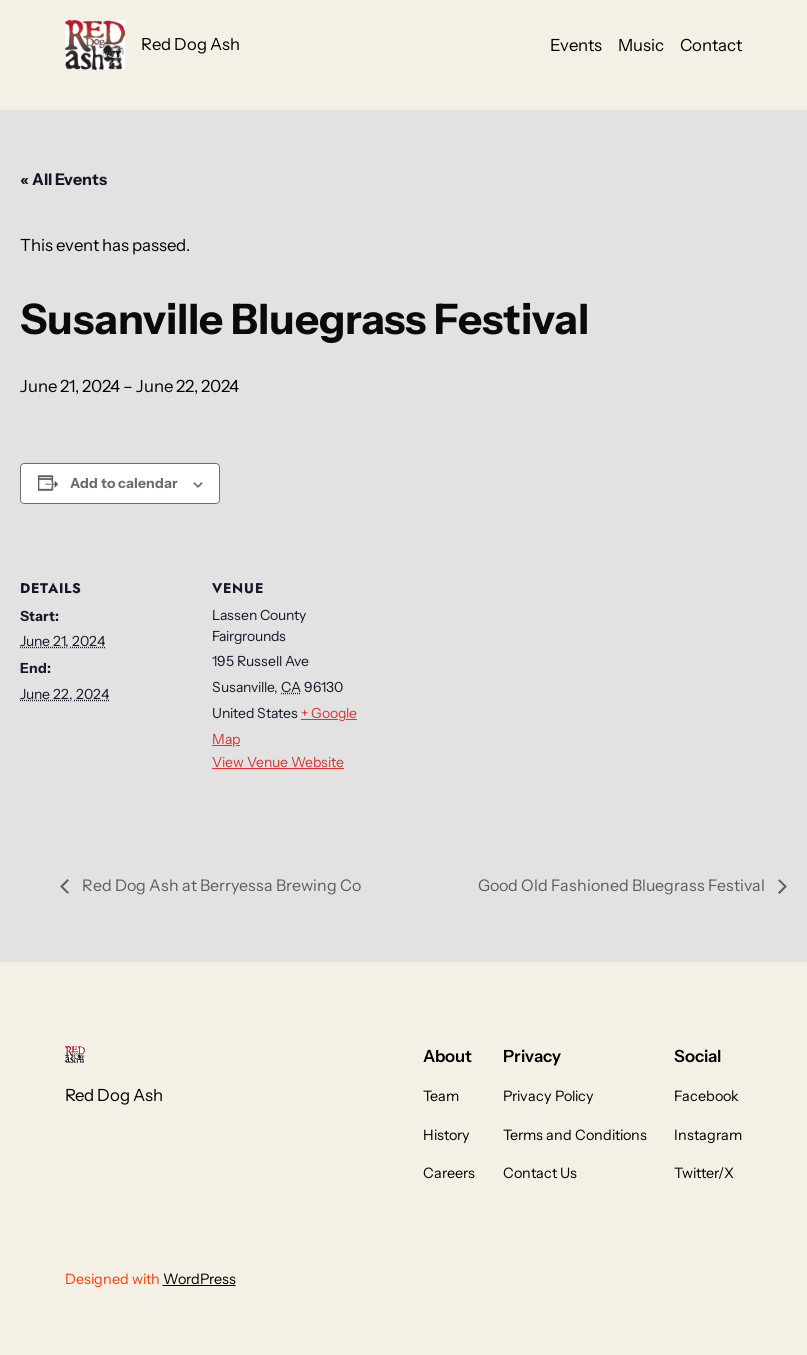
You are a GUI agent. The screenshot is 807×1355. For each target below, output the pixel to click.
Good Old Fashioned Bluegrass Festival (623, 885)
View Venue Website (278, 762)
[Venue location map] (509, 674)
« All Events (63, 179)
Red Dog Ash (190, 44)
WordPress (199, 1279)
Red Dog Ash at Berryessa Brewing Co (220, 885)
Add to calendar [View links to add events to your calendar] (124, 483)
